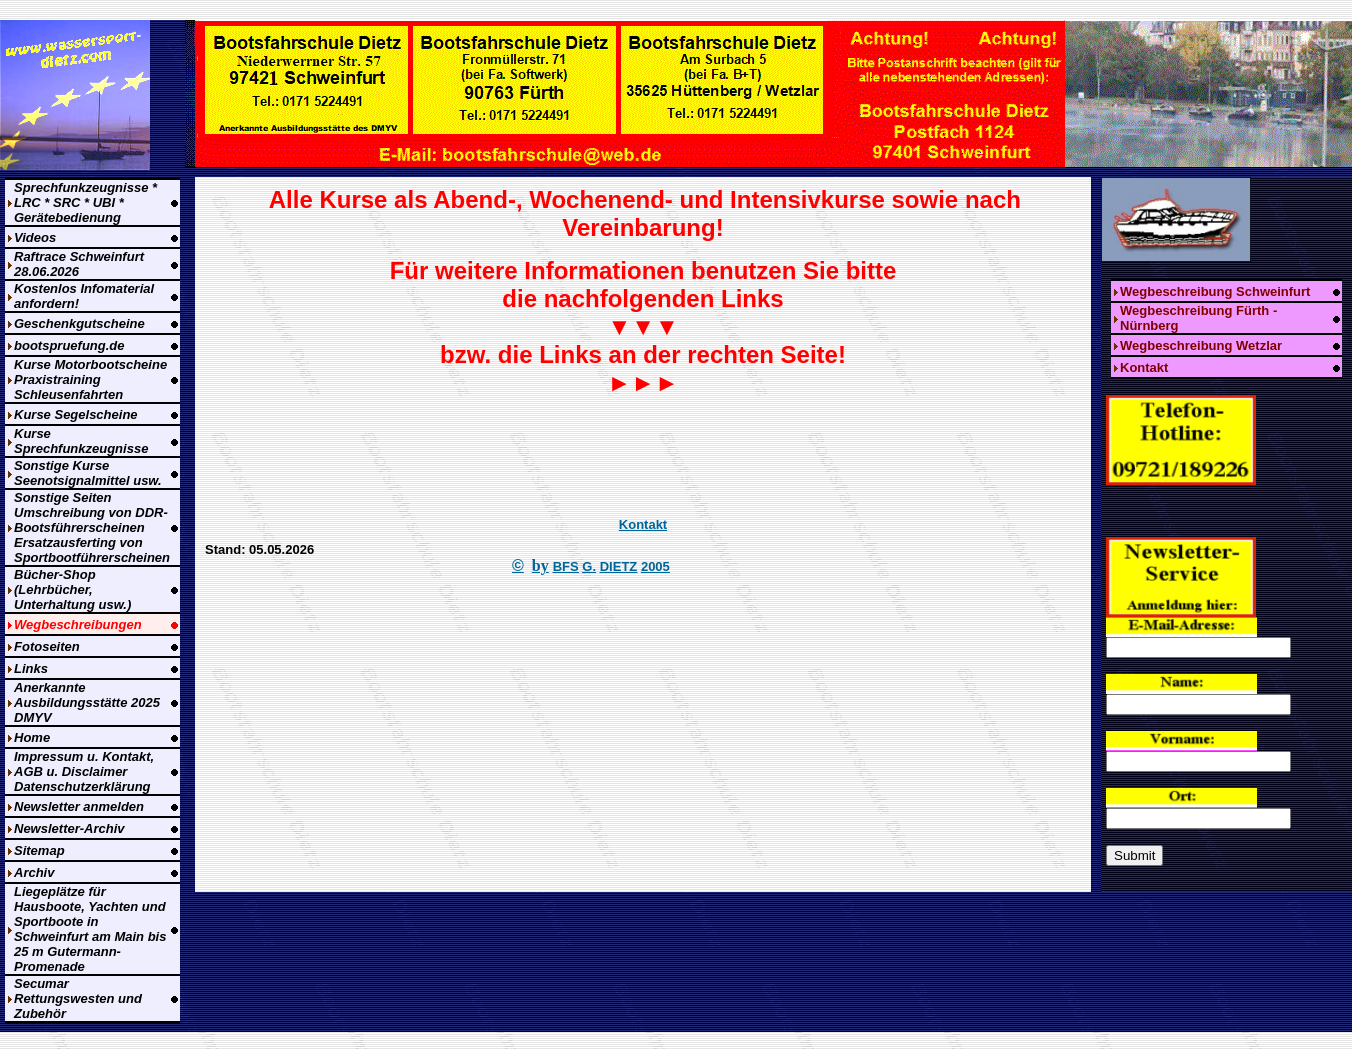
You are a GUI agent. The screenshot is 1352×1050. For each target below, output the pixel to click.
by (540, 565)
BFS (566, 566)
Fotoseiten (47, 646)
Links (31, 668)
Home (32, 737)
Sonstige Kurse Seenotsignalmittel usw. (88, 473)
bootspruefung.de (69, 345)
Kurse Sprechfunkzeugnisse (81, 441)
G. (589, 566)
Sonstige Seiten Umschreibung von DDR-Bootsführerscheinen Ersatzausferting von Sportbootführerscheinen (92, 527)
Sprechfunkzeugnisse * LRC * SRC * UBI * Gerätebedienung (85, 202)
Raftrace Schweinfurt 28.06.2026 (79, 264)
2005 (655, 566)
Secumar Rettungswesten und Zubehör (78, 998)
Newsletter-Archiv (69, 828)
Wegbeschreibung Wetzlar (1201, 345)
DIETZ (619, 566)
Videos (35, 237)
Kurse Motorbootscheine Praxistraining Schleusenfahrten (90, 379)
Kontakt (643, 524)
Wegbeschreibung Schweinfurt (1215, 291)
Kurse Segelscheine (76, 414)
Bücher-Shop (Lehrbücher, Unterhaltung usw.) (72, 589)
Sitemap (39, 850)
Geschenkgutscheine (79, 323)
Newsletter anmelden (79, 806)
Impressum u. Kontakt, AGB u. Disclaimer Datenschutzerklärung (84, 771)
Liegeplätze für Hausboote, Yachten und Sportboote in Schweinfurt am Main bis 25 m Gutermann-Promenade (90, 929)
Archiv (34, 872)
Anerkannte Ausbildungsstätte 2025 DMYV (87, 702)
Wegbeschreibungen (78, 624)
